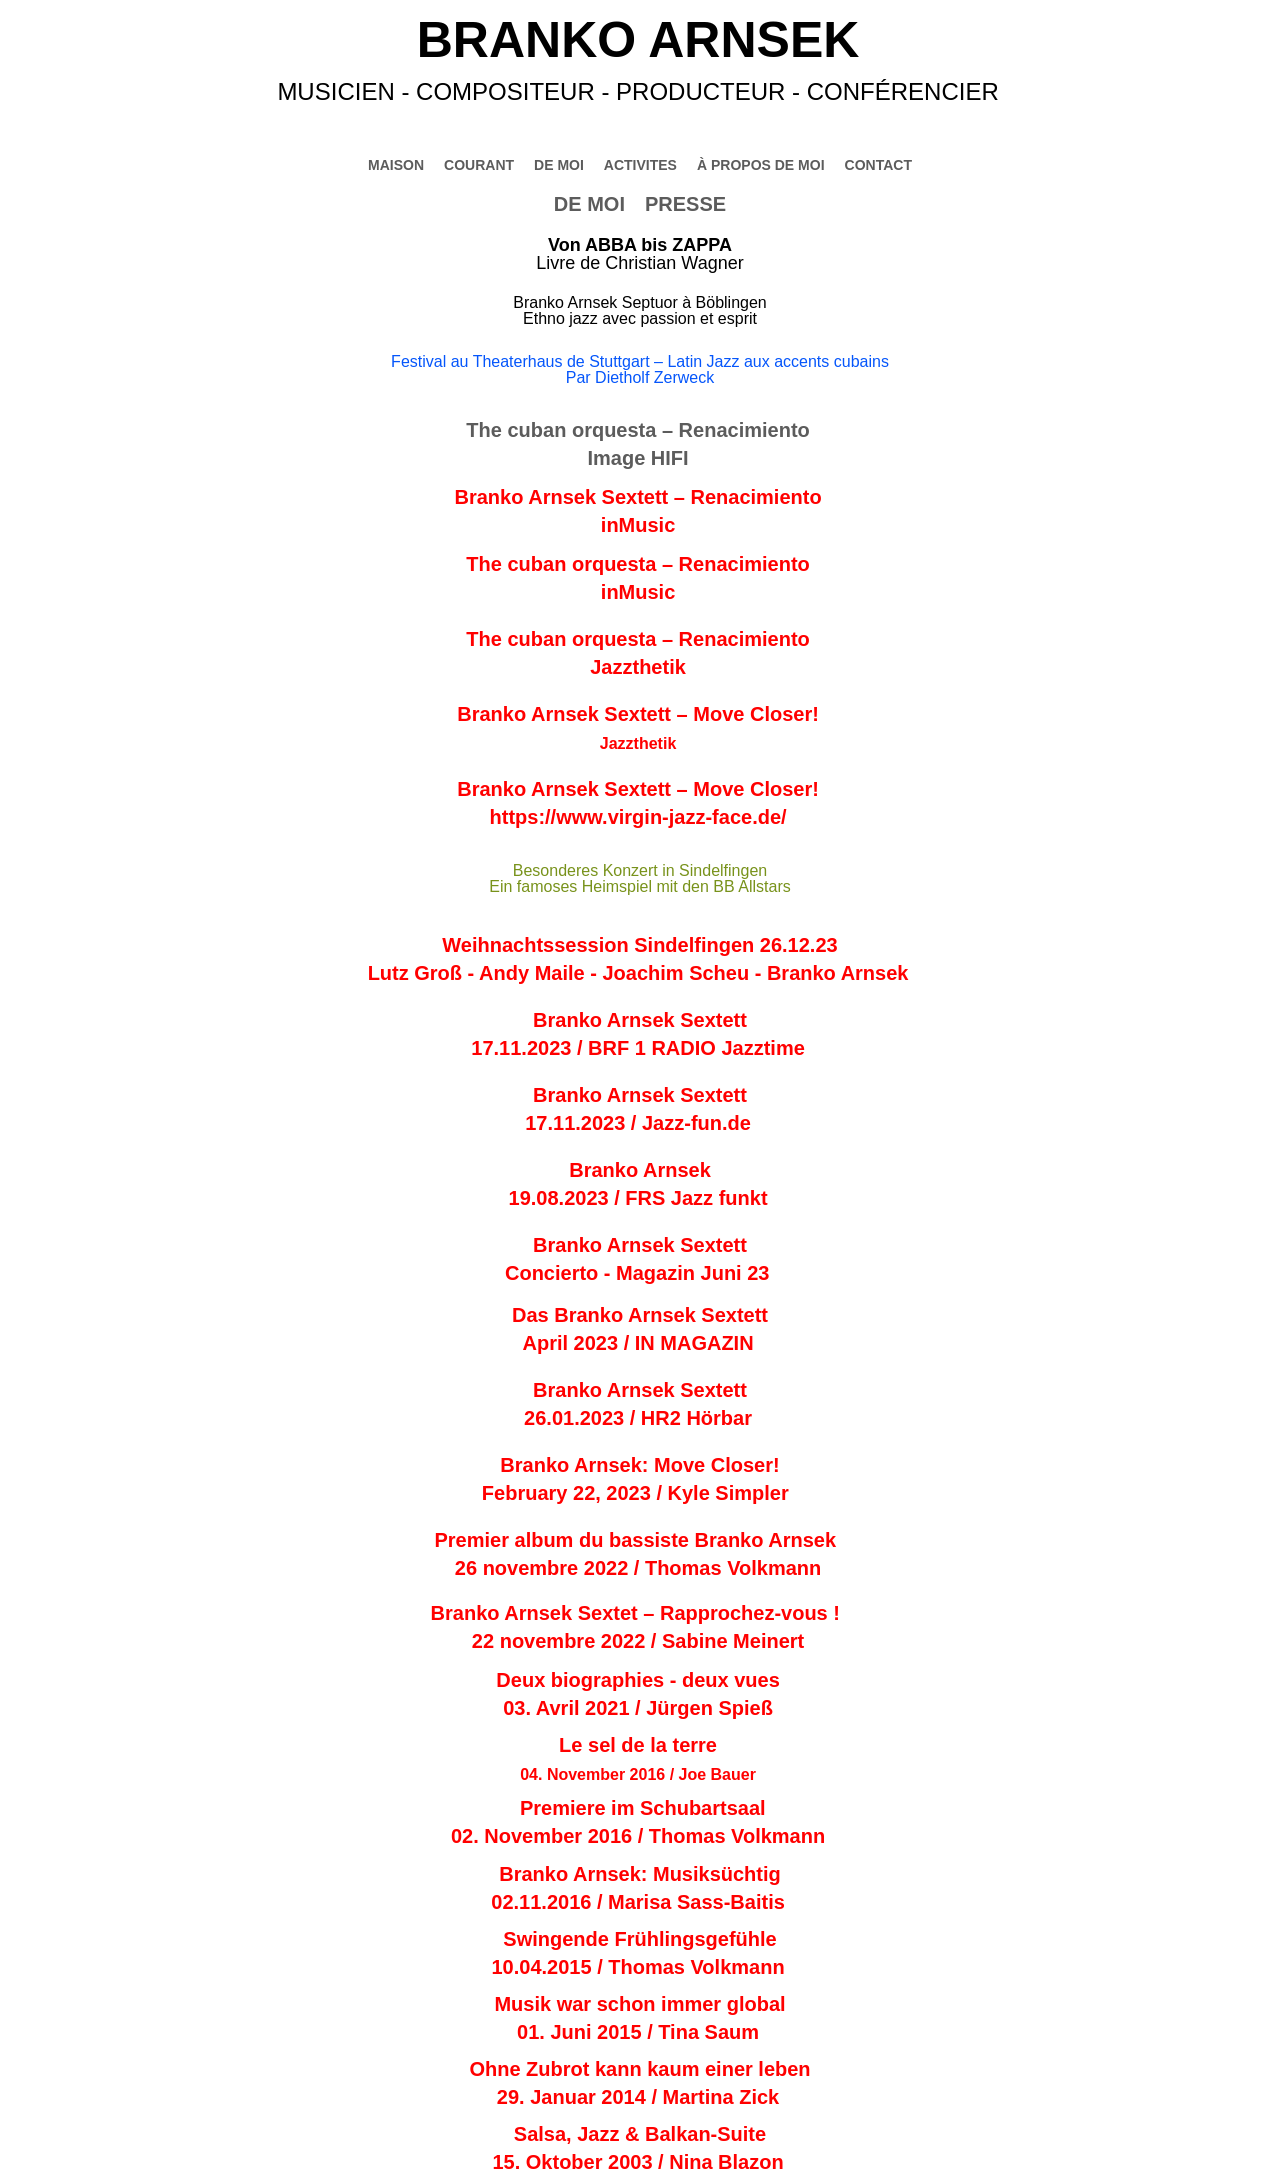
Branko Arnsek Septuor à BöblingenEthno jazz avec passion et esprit (640, 310)
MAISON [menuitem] (396, 165)
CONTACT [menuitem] (878, 165)
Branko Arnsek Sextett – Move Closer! (638, 714)
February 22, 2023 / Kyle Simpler (638, 1493)
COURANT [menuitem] (479, 165)
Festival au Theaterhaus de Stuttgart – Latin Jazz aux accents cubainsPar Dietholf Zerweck (640, 369)
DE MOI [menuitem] (589, 204)
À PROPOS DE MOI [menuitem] (761, 165)
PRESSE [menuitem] (685, 204)
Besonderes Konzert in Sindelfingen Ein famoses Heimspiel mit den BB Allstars (639, 878)
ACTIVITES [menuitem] (640, 165)
